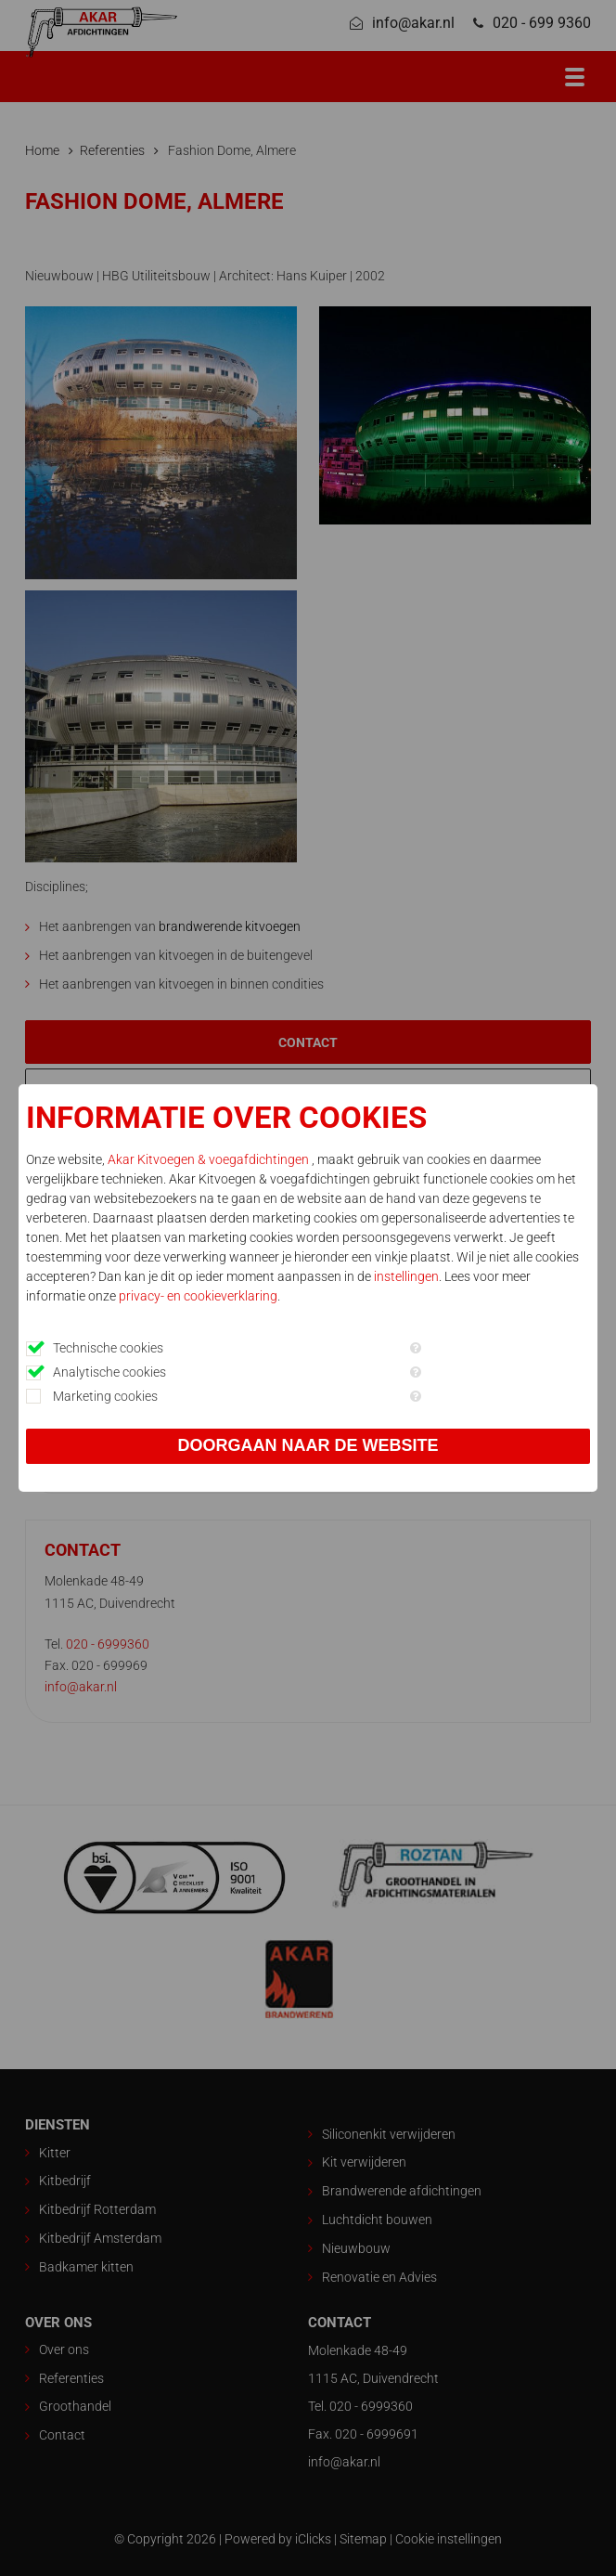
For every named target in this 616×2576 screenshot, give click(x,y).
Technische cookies (108, 1347)
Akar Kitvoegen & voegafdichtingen (210, 1159)
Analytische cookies (109, 1372)
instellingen (406, 1276)
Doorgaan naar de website (307, 1445)
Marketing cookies (105, 1396)
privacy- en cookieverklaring (198, 1295)
